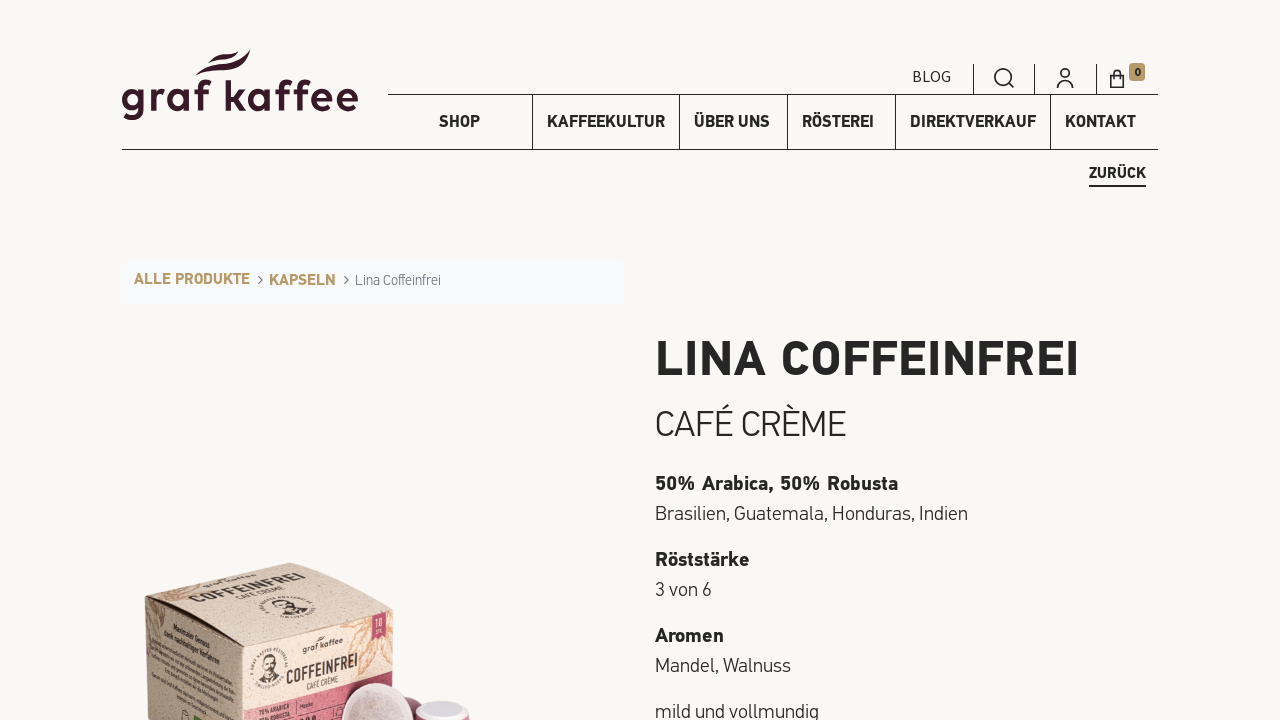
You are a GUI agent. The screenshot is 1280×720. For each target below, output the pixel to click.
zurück (1117, 174)
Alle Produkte (192, 280)
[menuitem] (1004, 76)
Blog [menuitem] (931, 76)
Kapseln (302, 281)
